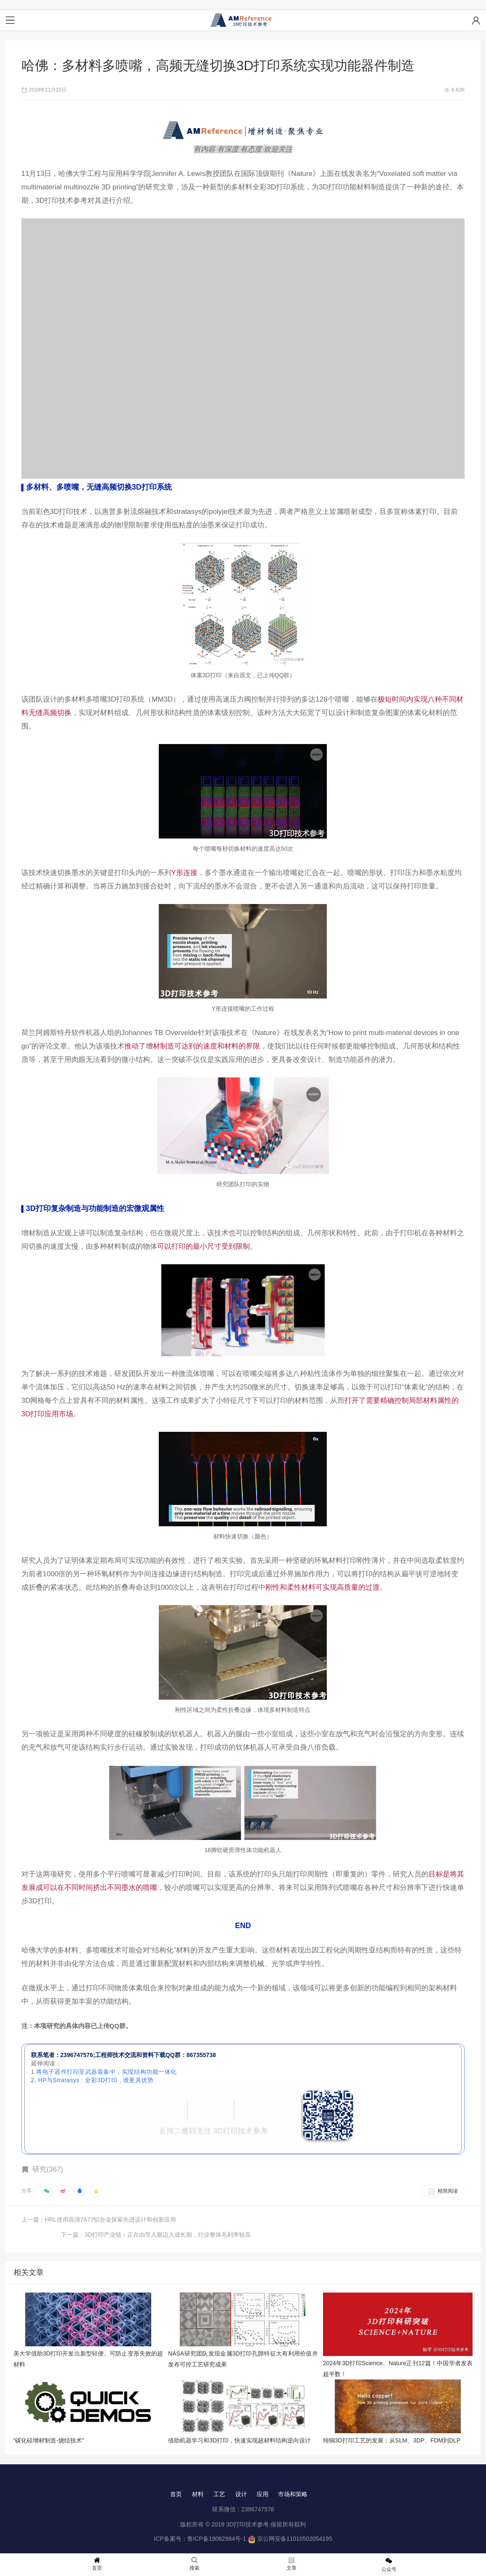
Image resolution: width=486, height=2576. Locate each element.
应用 (262, 2480)
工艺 (219, 2480)
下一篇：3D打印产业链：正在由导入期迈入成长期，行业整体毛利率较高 (370, 2220)
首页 (175, 2480)
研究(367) (48, 2170)
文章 (291, 2564)
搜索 (194, 2564)
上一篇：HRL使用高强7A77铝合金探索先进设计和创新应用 (99, 2220)
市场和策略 (293, 2480)
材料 (197, 2480)
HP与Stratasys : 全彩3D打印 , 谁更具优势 (96, 2080)
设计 (241, 2480)
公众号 (389, 2564)
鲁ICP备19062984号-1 (216, 2524)
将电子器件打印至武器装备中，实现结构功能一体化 (107, 2072)
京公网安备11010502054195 (294, 2524)
